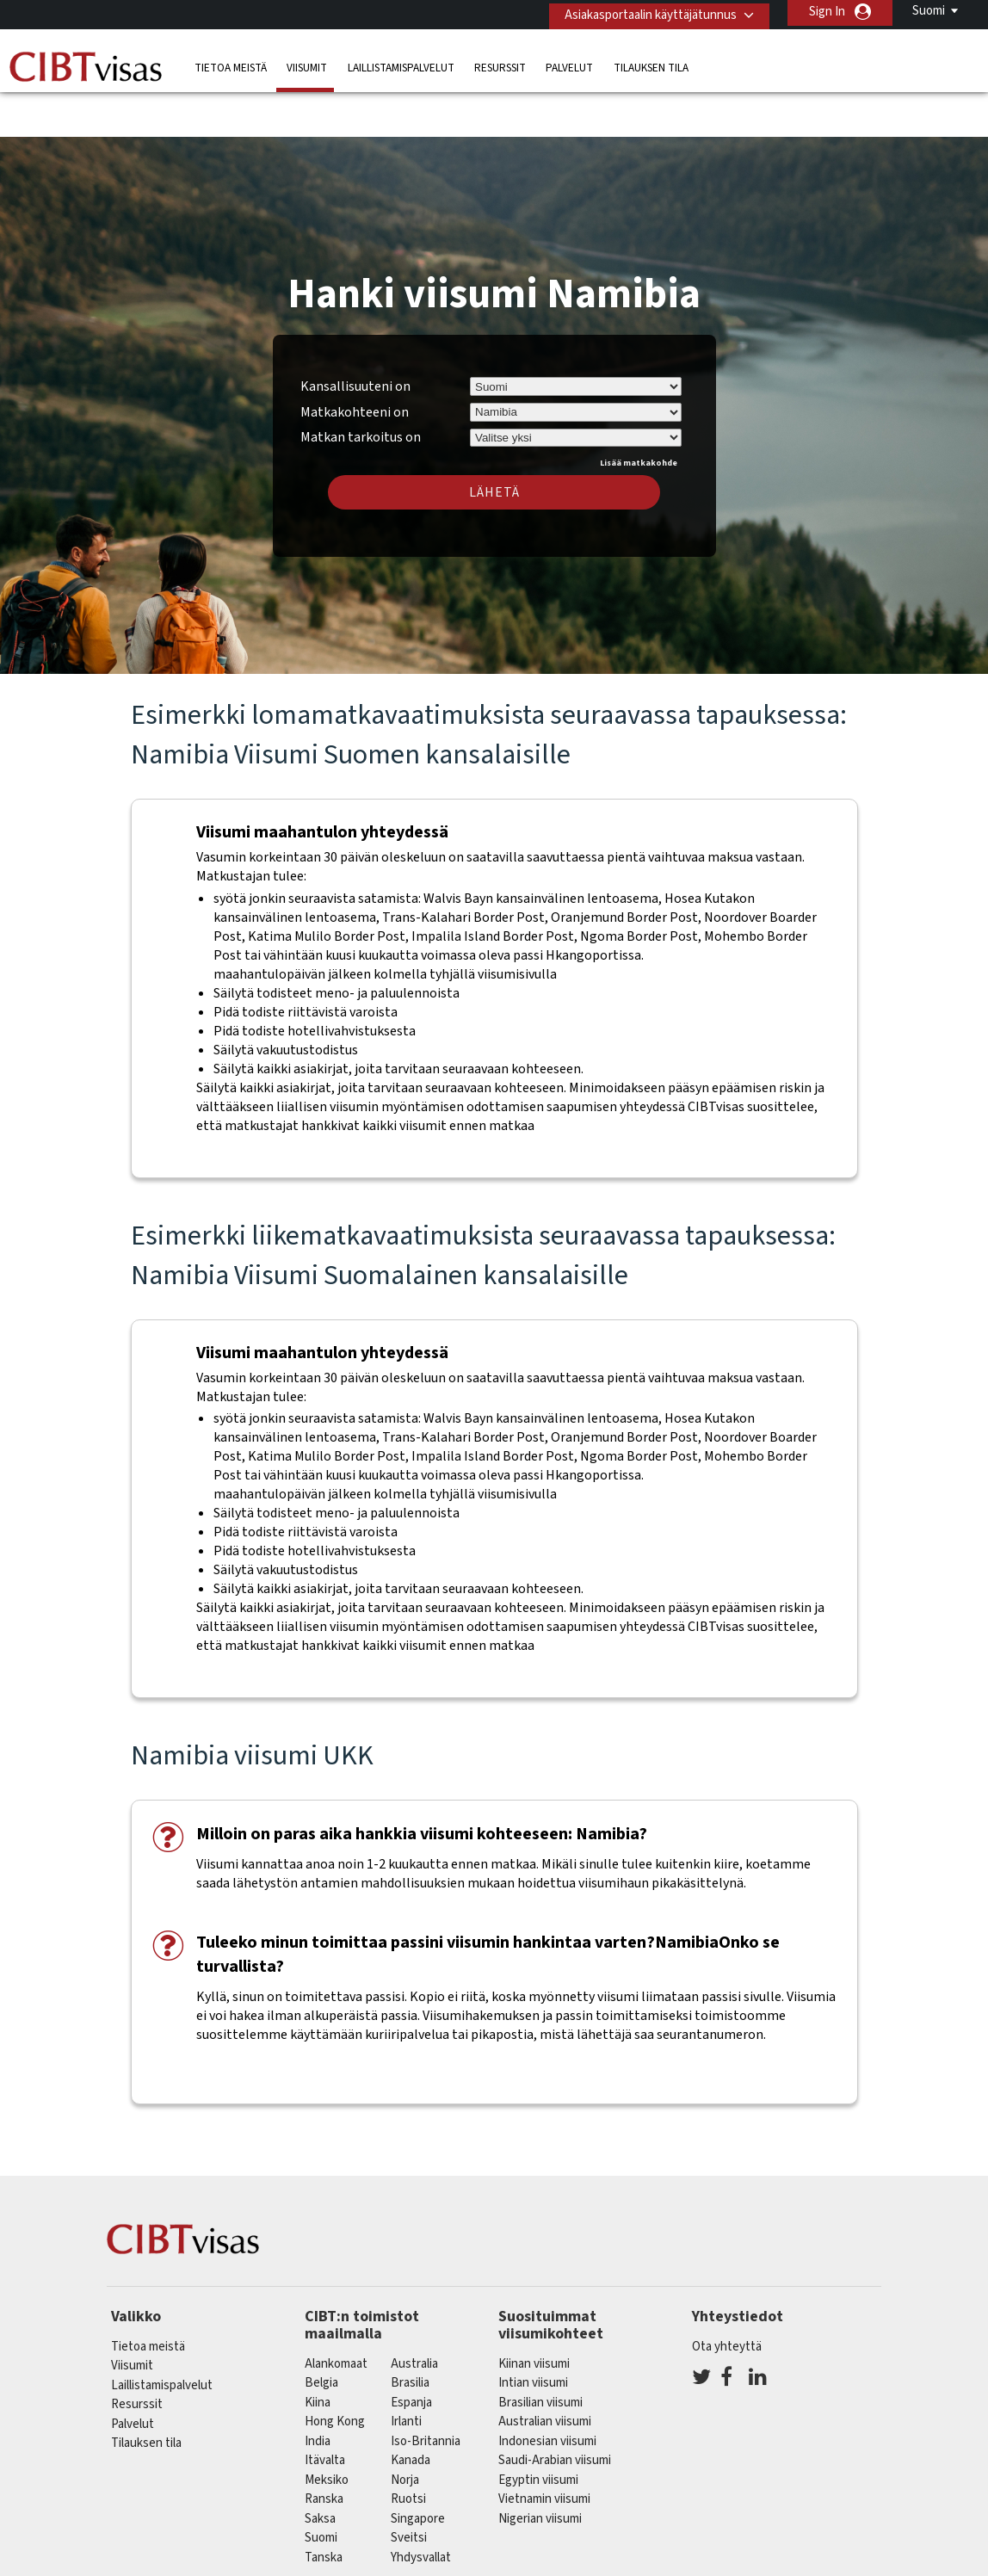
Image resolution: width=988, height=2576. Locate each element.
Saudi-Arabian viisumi (554, 2410)
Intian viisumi (533, 2333)
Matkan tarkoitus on (360, 385)
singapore (418, 2468)
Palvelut (569, 64)
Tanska (324, 2507)
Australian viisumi (544, 2372)
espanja (411, 2352)
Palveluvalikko (677, 2565)
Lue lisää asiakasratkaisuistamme (208, 2565)
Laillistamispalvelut (401, 64)
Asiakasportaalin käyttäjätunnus (645, 12)
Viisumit (307, 64)
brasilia (410, 2333)
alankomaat (336, 2313)
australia (414, 2313)
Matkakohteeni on (354, 361)
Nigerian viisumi (540, 2468)
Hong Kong (335, 2372)
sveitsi (409, 2488)
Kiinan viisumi (534, 2313)
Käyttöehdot (576, 2565)
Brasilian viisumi (540, 2352)
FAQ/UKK (351, 2565)
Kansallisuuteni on (355, 335)
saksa (320, 2468)
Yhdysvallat (421, 2507)
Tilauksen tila (651, 64)
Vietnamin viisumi (544, 2449)
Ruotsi (408, 2449)
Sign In (827, 12)
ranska (324, 2449)
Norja (405, 2429)
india (317, 2390)
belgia (321, 2333)
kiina (317, 2352)
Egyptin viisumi (538, 2429)
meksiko (327, 2429)
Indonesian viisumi (547, 2390)
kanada (410, 2410)
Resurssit (500, 64)
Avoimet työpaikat (793, 2565)
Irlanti (406, 2372)
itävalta (325, 2410)
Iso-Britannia (425, 2390)
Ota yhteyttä (727, 2296)
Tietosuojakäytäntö (459, 2565)
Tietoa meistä (231, 64)
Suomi (928, 11)
